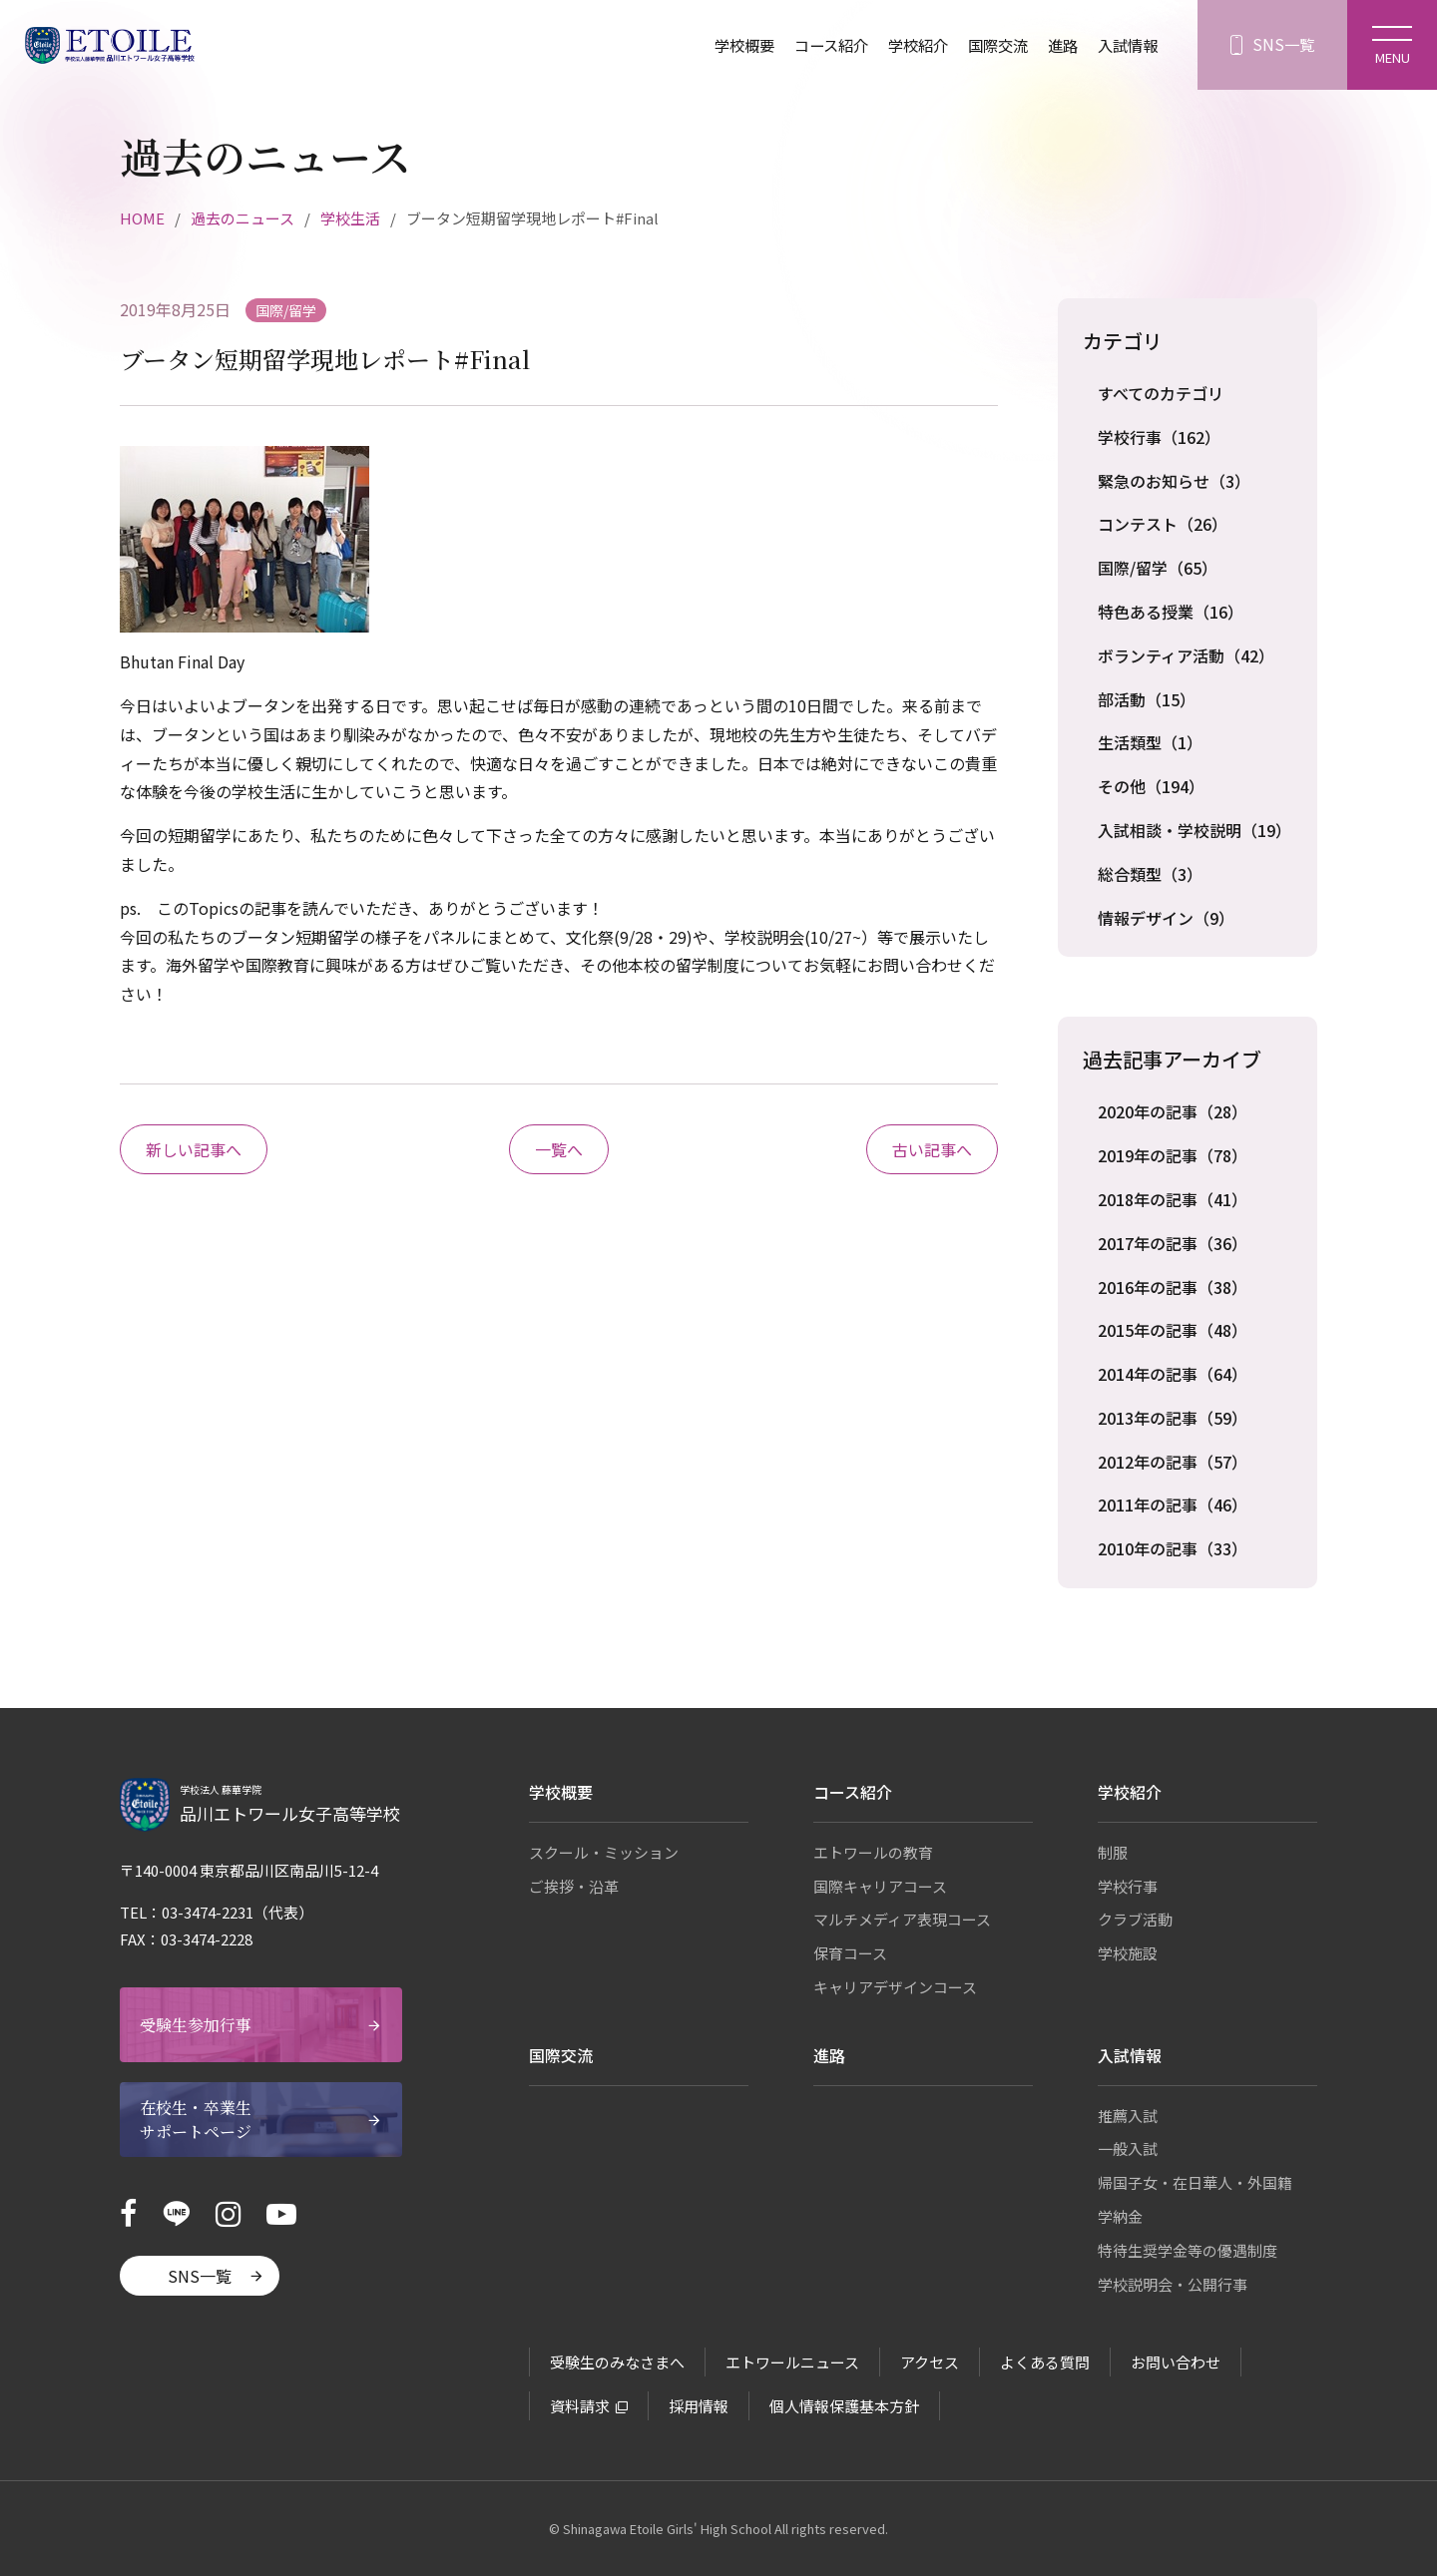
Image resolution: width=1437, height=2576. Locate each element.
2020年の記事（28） (1172, 1111)
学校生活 (350, 218)
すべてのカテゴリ (1160, 393)
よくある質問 (1045, 2362)
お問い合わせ (1175, 2362)
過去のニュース (242, 218)
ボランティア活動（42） (1186, 655)
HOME (142, 218)
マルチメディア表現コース (902, 1919)
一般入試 (1128, 2148)
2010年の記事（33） (1172, 1548)
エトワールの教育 (873, 1852)
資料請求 (580, 2405)
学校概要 (723, 45)
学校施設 (1128, 1952)
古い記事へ (932, 1149)
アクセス (929, 2362)
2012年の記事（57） (1172, 1462)
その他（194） (1151, 786)
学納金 (1120, 2216)
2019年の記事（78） (1172, 1155)
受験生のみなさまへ (617, 2362)
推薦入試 (1128, 2115)
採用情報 (698, 2405)
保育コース (850, 1952)
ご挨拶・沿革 (574, 1886)
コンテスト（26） (1162, 524)
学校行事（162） (1159, 437)
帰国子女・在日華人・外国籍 (1195, 2182)
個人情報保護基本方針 (844, 2405)
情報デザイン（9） (1166, 918)
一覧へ (559, 1149)
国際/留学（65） (1157, 568)
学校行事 (1128, 1886)
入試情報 (1126, 45)
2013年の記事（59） (1172, 1418)
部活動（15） (1147, 699)
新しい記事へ (193, 1149)
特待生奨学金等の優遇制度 (1187, 2250)
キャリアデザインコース (895, 1986)
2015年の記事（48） (1172, 1330)
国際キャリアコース (880, 1886)
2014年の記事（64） (1172, 1374)
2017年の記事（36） (1172, 1243)
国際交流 (990, 45)
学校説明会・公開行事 (1172, 2284)
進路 (1058, 45)
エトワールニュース (792, 2362)
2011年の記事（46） (1172, 1504)
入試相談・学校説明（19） (1194, 830)
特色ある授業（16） (1170, 612)
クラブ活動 (1135, 1919)
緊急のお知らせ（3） (1174, 481)
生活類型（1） (1150, 742)
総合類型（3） (1150, 874)
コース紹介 (814, 45)
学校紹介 (906, 45)
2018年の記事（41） (1172, 1199)
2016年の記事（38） (1172, 1287)
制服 (1113, 1852)
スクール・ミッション (604, 1852)
